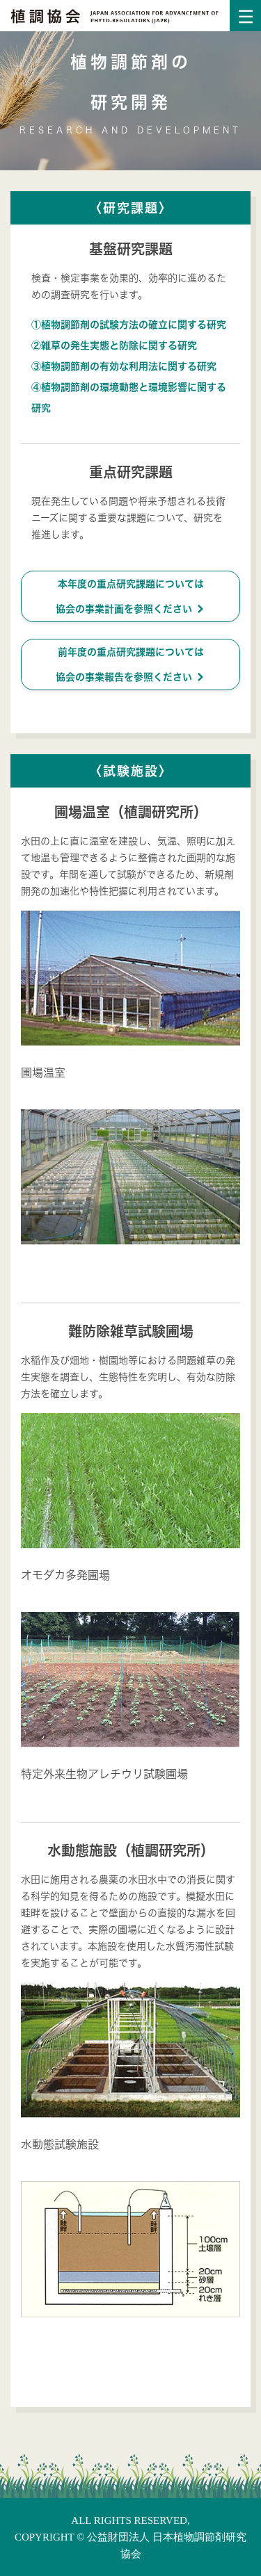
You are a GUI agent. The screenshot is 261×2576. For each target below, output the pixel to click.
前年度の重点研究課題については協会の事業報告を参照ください (130, 665)
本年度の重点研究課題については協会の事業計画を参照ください (130, 596)
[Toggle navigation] (245, 15)
